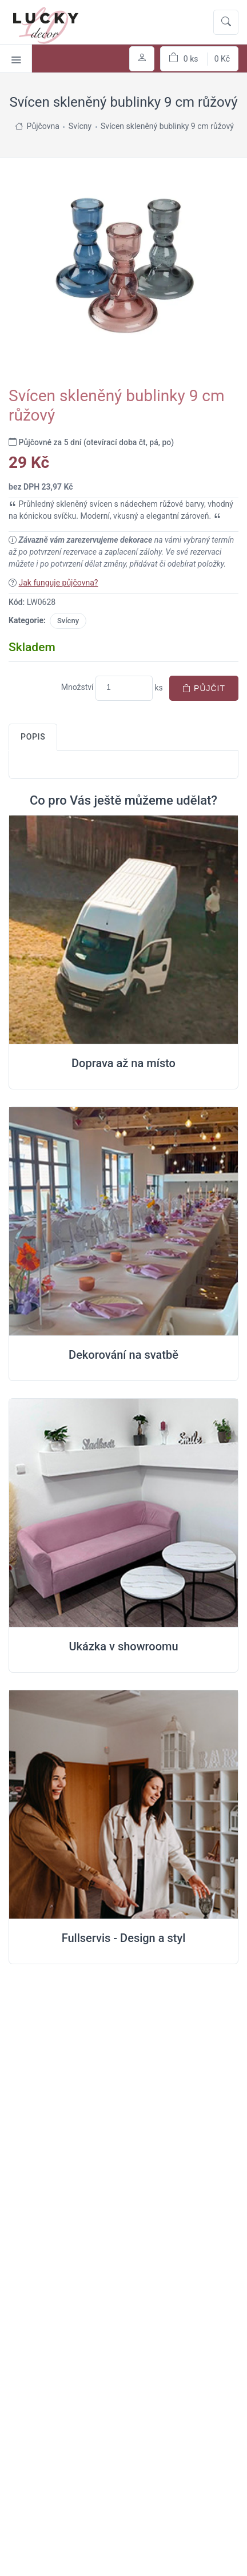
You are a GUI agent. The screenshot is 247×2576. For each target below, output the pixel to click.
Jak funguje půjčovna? (58, 582)
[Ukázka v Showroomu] (123, 1513)
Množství (77, 687)
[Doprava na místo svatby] (123, 929)
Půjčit (203, 688)
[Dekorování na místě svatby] (123, 1221)
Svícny (68, 620)
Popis (33, 736)
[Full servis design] (123, 1804)
